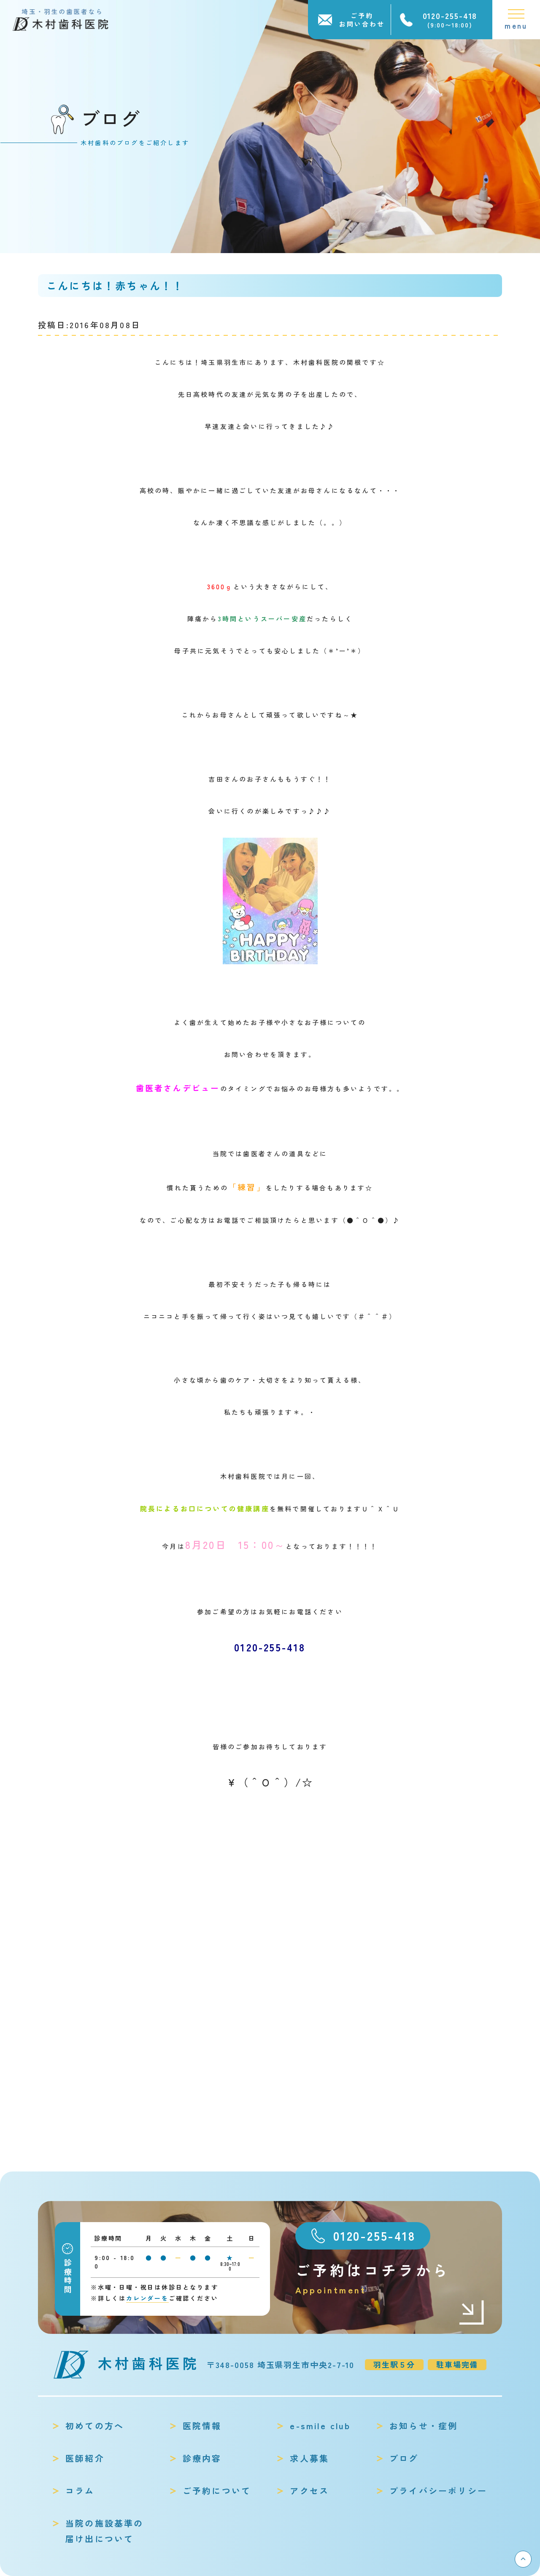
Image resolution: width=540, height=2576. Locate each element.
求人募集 (309, 2458)
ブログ (404, 2458)
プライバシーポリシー (438, 2490)
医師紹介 (85, 2458)
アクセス (309, 2490)
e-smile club (320, 2426)
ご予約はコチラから (390, 2278)
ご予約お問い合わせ (362, 19)
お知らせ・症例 (423, 2426)
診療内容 (202, 2458)
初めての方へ (94, 2426)
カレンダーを (147, 2298)
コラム (80, 2490)
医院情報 (202, 2426)
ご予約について (217, 2490)
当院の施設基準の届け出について (104, 2531)
